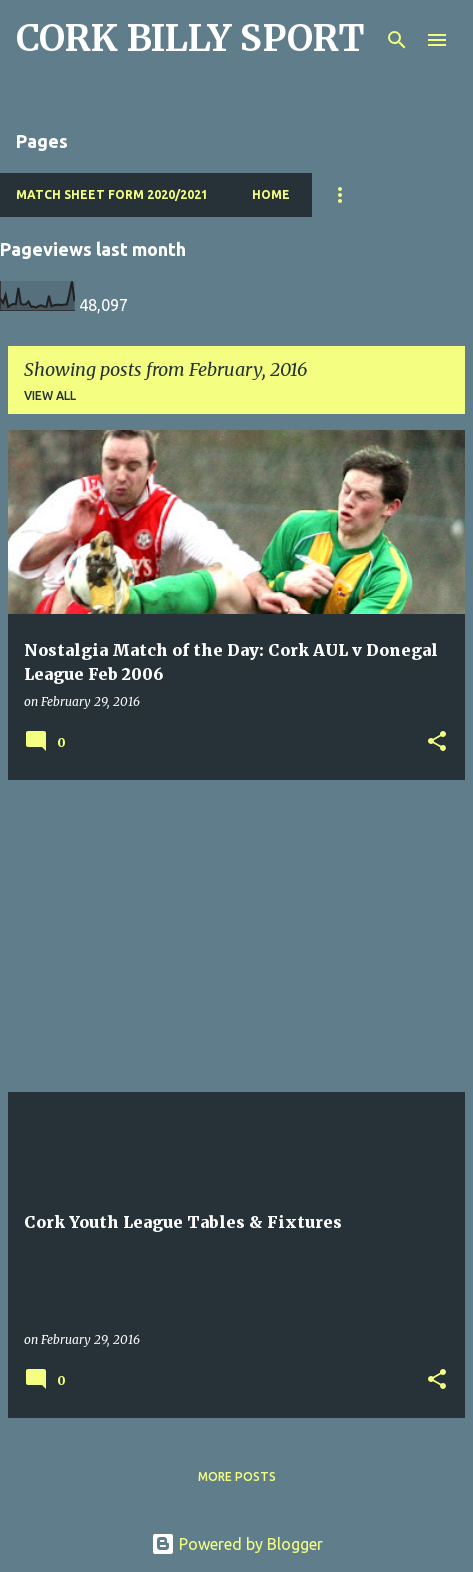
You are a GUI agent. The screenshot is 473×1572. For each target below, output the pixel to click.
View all (50, 395)
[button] (437, 742)
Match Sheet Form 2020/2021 (112, 194)
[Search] (397, 40)
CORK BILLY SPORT (190, 38)
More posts (237, 1476)
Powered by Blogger (237, 1544)
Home (271, 194)
